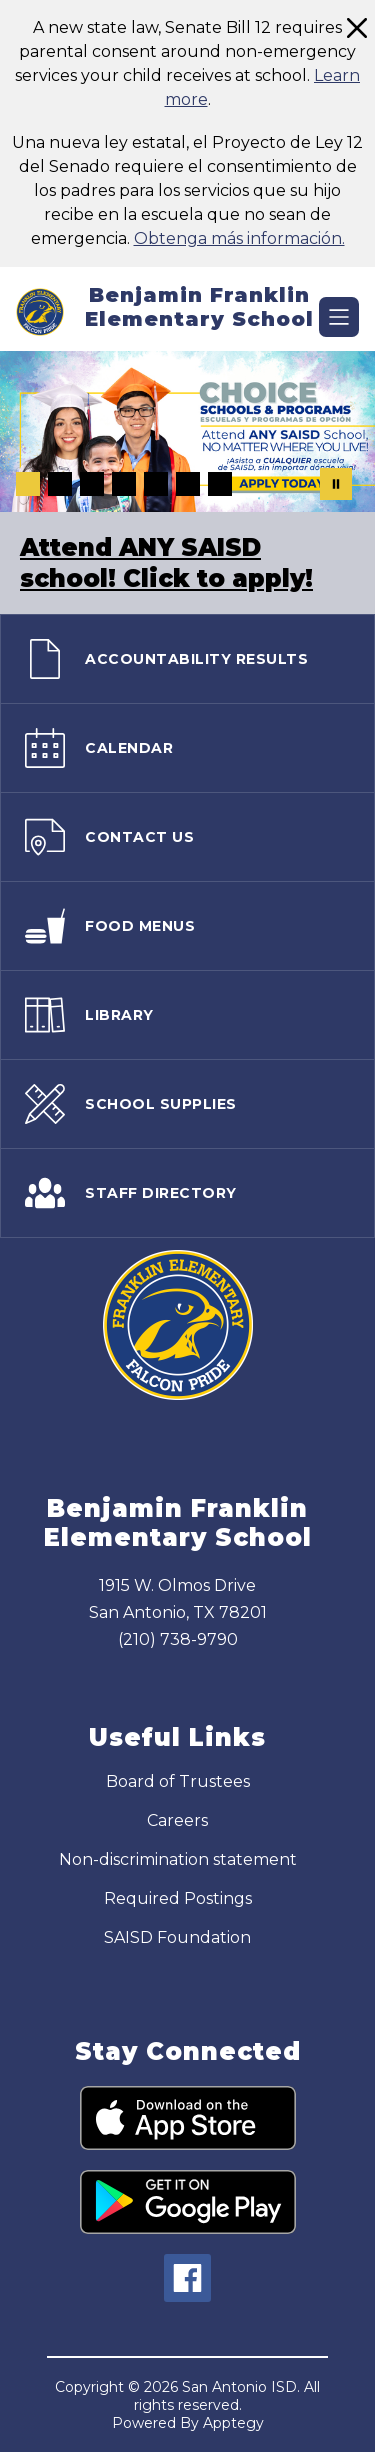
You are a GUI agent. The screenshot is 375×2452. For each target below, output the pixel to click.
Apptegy (233, 2423)
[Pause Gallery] (336, 484)
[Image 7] (220, 484)
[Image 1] (28, 484)
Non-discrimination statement (178, 1859)
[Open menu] (339, 317)
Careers (177, 1820)
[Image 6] (188, 484)
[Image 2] (60, 484)
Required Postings (178, 1898)
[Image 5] (156, 484)
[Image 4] (124, 484)
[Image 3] (92, 484)
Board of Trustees (178, 1781)
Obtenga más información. (239, 238)
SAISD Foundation (177, 1937)
